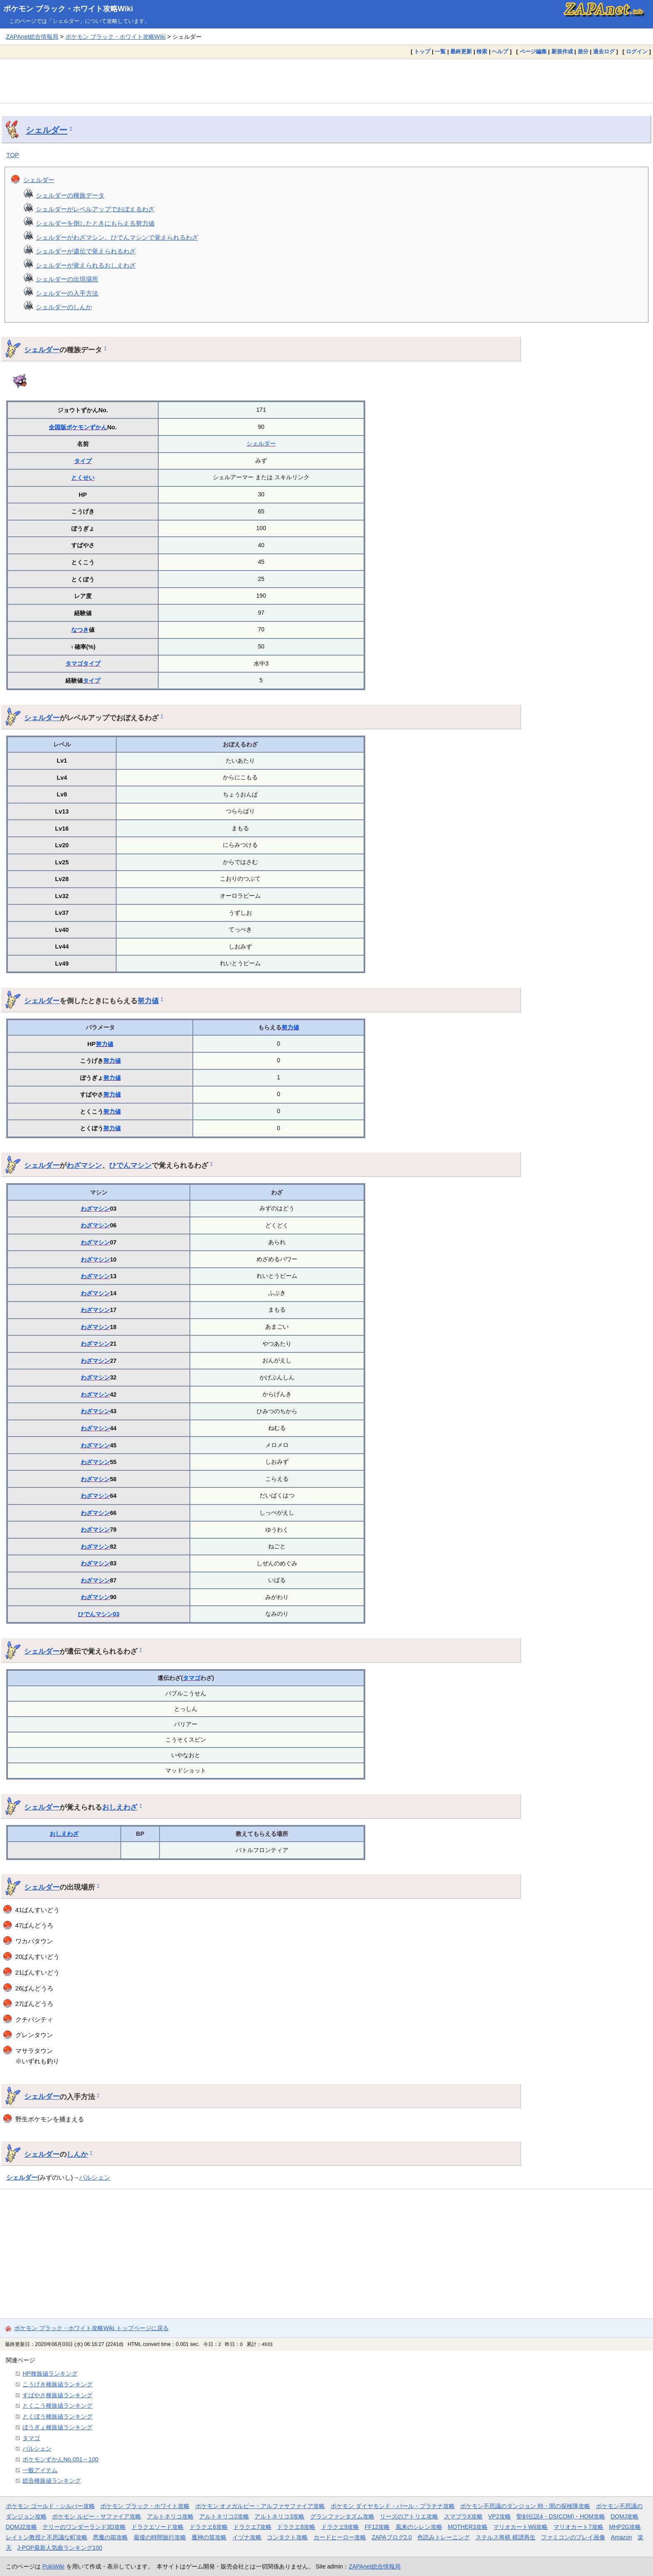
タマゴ (74, 663)
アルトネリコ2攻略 (224, 2516)
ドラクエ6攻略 (208, 2526)
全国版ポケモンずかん (78, 427)
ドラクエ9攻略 (340, 2526)
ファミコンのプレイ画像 (573, 2537)
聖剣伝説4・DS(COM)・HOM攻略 (560, 2516)
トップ (422, 51)
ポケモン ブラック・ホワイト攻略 (144, 2506)
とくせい (83, 477)
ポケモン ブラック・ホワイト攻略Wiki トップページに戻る (91, 2328)
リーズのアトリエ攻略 (409, 2516)
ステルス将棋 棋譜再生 (506, 2537)
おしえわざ (119, 1807)
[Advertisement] (326, 81)
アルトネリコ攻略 (170, 2516)
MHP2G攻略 (625, 2526)
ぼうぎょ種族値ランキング (57, 2427)
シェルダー (46, 130)
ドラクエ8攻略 (296, 2526)
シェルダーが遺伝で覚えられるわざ (86, 251)
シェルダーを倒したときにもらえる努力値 (95, 223)
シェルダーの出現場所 (67, 279)
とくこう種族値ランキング (57, 2405)
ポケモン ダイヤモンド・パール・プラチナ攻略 (393, 2506)
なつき (80, 629)
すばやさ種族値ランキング (57, 2395)
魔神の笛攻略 (209, 2537)
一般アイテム (39, 2470)
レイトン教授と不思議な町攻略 (46, 2537)
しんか (77, 2154)
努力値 (148, 1000)
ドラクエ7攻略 (252, 2526)
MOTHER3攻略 (468, 2526)
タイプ (83, 461)
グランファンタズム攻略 (342, 2516)
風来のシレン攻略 (419, 2526)
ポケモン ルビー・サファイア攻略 (96, 2516)
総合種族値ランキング (51, 2480)
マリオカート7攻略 (578, 2526)
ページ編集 (533, 51)
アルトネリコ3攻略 (279, 2516)
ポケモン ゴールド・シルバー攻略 (50, 2506)
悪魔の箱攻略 (110, 2537)
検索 (481, 51)
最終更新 (461, 51)
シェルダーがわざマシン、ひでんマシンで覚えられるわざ (117, 237)
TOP (12, 154)
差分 (583, 51)
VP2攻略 (499, 2516)
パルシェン (94, 2177)
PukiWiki (53, 2566)
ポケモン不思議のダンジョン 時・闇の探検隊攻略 (525, 2506)
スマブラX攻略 (463, 2516)
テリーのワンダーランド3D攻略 (84, 2526)
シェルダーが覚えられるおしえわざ (86, 265)
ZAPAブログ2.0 (391, 2537)
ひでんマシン (130, 1165)
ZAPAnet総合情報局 (32, 36)
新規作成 (562, 51)
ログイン (637, 51)
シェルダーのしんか (64, 306)
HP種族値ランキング (49, 2373)
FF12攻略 (377, 2526)
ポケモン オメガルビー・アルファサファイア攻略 (260, 2506)
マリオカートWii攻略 (520, 2526)
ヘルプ (500, 51)
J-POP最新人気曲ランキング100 (59, 2547)
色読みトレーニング (443, 2537)
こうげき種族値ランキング (57, 2384)
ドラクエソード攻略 (157, 2526)
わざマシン (84, 1165)
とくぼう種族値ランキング (57, 2416)
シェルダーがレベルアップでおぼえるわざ (95, 209)
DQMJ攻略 (624, 2516)
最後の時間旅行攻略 (160, 2537)
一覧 (440, 51)
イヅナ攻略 (247, 2537)
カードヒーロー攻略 (340, 2537)
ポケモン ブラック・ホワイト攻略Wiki (68, 9)
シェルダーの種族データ (70, 195)
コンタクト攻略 (287, 2537)
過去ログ (604, 51)
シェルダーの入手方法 (67, 293)
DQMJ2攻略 (21, 2526)
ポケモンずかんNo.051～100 (60, 2459)
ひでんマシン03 (99, 1614)
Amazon (621, 2537)
